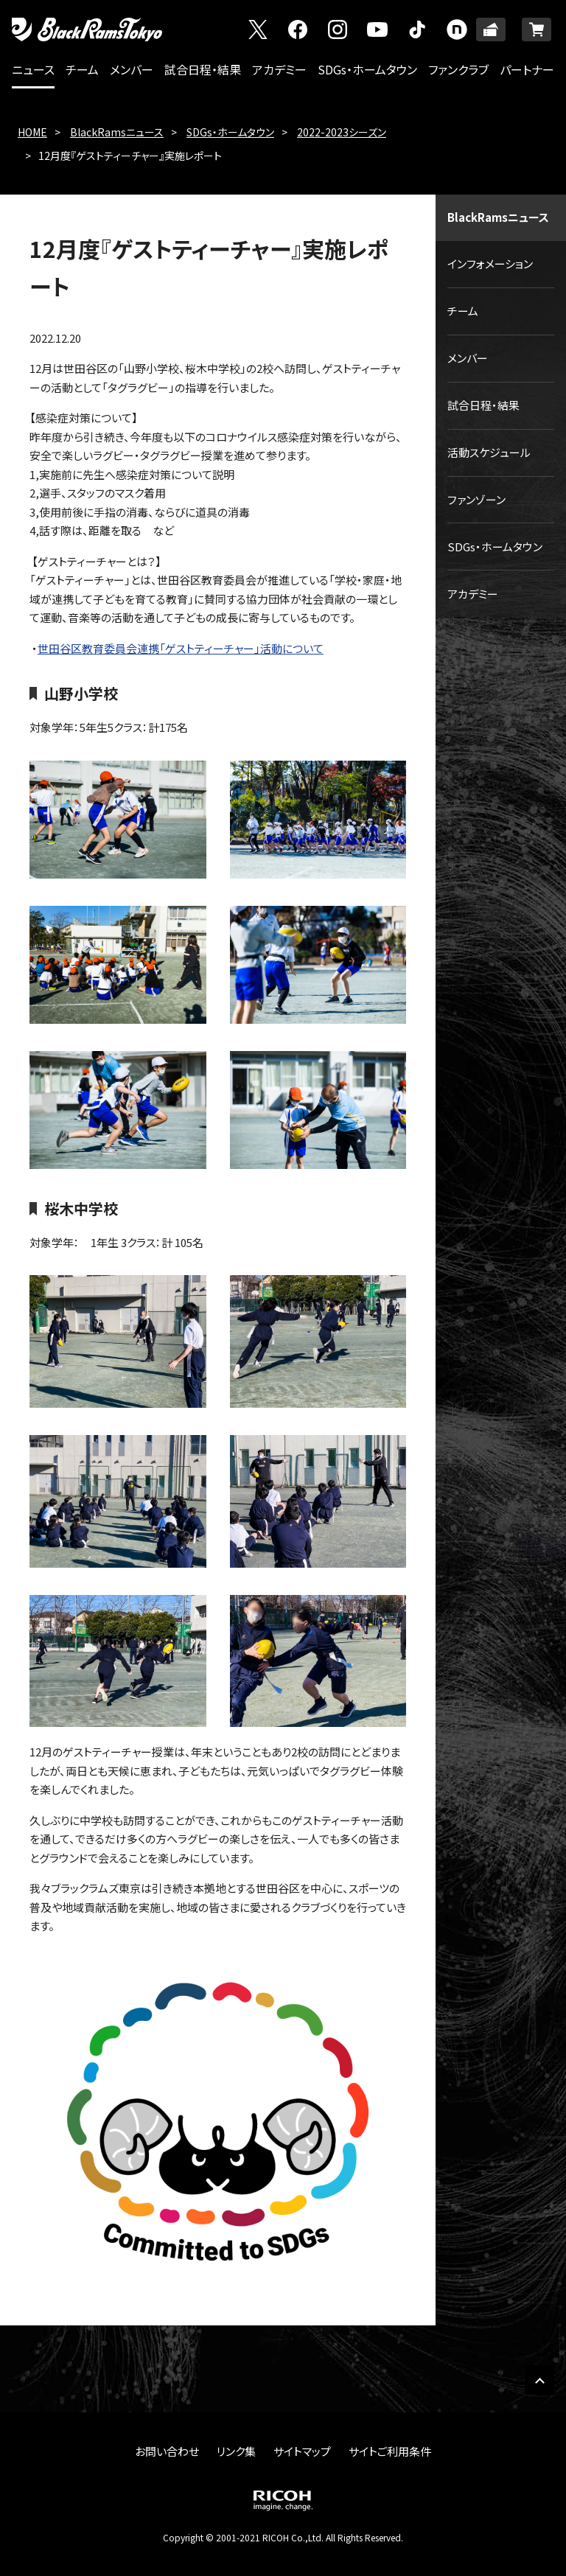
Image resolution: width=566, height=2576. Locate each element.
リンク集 (236, 2451)
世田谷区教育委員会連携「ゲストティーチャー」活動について (181, 648)
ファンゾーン (476, 499)
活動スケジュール (489, 452)
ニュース (33, 69)
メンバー (131, 69)
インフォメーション (490, 263)
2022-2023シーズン (341, 132)
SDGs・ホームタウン (367, 69)
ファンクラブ (458, 69)
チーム (82, 69)
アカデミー (279, 69)
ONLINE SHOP (536, 29)
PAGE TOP (539, 2380)
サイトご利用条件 (390, 2451)
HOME (32, 132)
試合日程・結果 (202, 69)
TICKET (491, 29)
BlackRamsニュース (117, 132)
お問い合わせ (167, 2451)
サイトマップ (302, 2451)
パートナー (527, 69)
